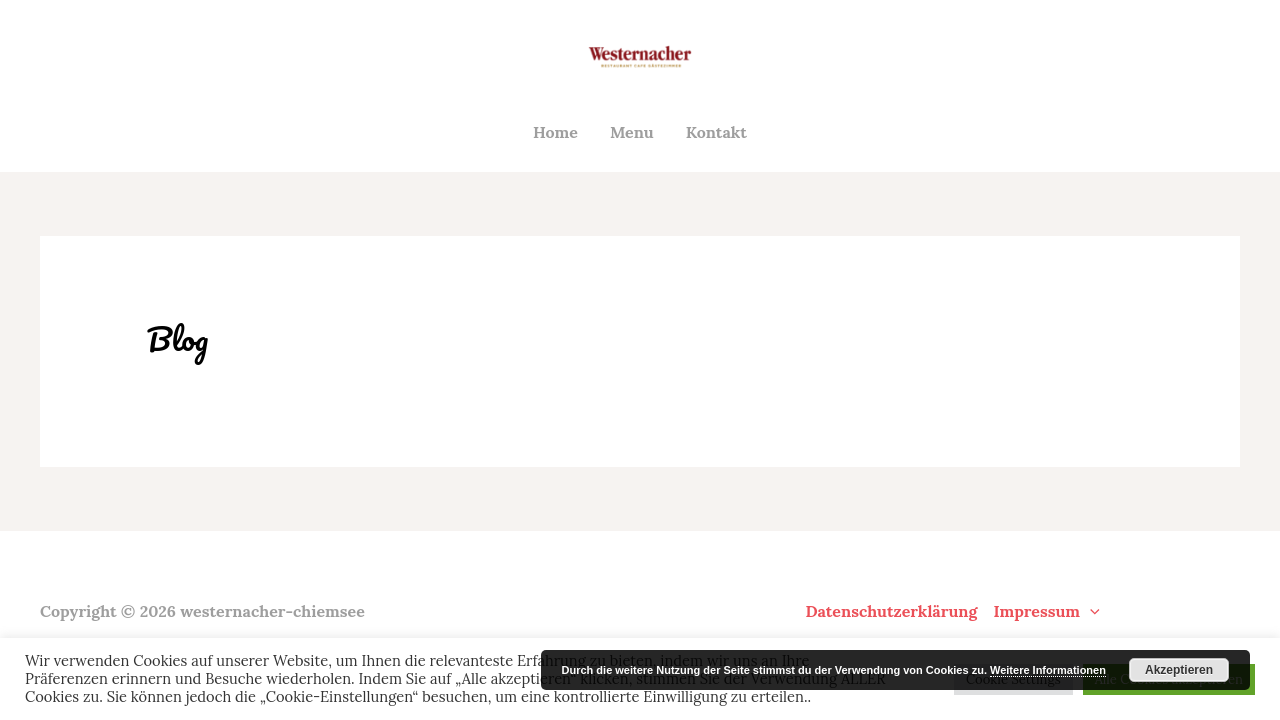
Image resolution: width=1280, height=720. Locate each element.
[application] (1090, 611)
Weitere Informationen (1048, 670)
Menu (632, 132)
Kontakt (716, 132)
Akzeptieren (1179, 670)
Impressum (1046, 611)
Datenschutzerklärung (891, 611)
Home (555, 132)
